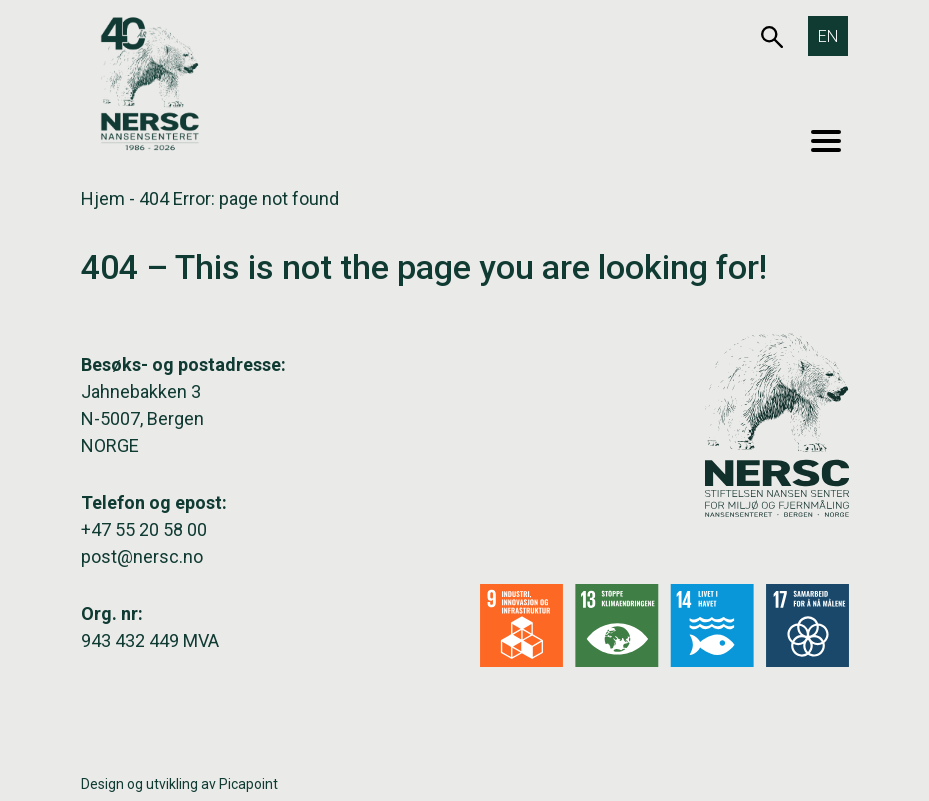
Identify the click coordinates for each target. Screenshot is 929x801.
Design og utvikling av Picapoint (179, 784)
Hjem (103, 198)
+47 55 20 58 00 (144, 529)
